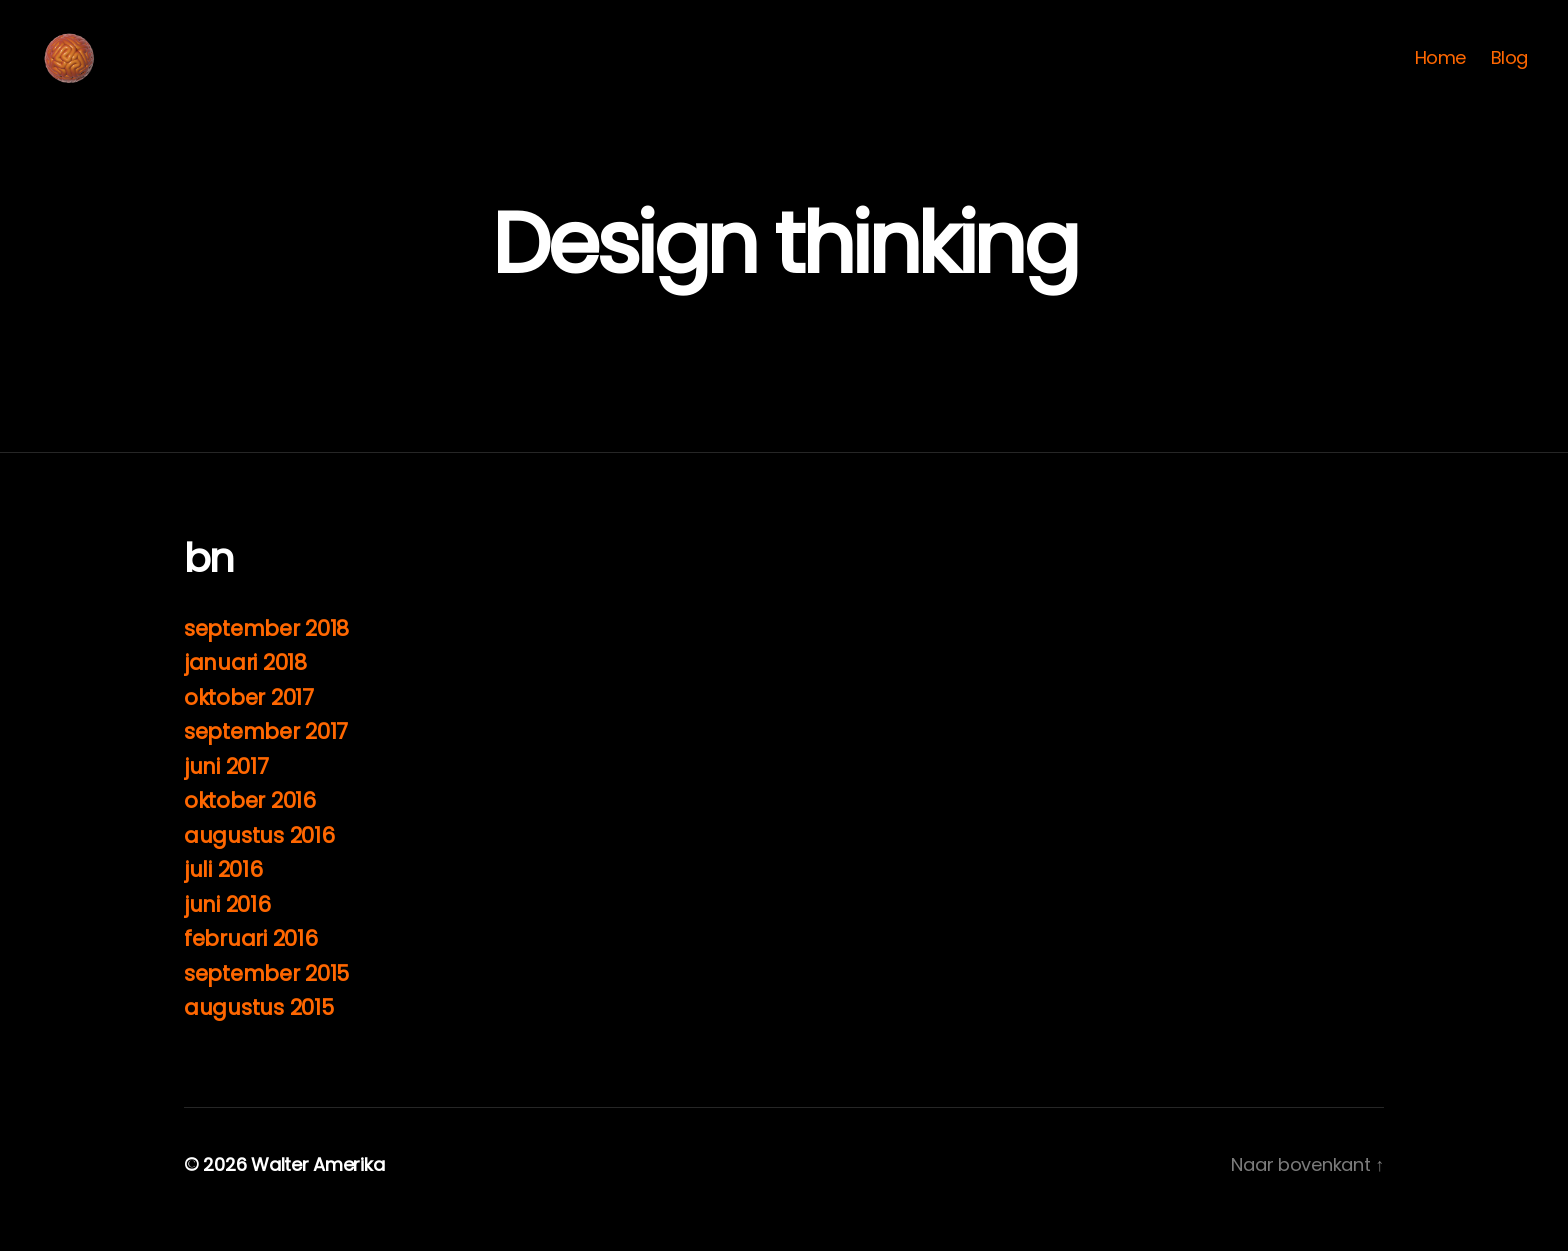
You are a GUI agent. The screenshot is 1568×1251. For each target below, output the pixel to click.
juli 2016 (223, 899)
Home (1440, 73)
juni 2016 (227, 934)
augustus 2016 (259, 865)
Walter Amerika (317, 1194)
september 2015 (266, 1003)
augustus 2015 (259, 1037)
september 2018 (266, 658)
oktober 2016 (250, 830)
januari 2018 (245, 692)
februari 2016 (251, 968)
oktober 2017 (249, 727)
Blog (1509, 73)
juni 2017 (226, 796)
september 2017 (266, 761)
